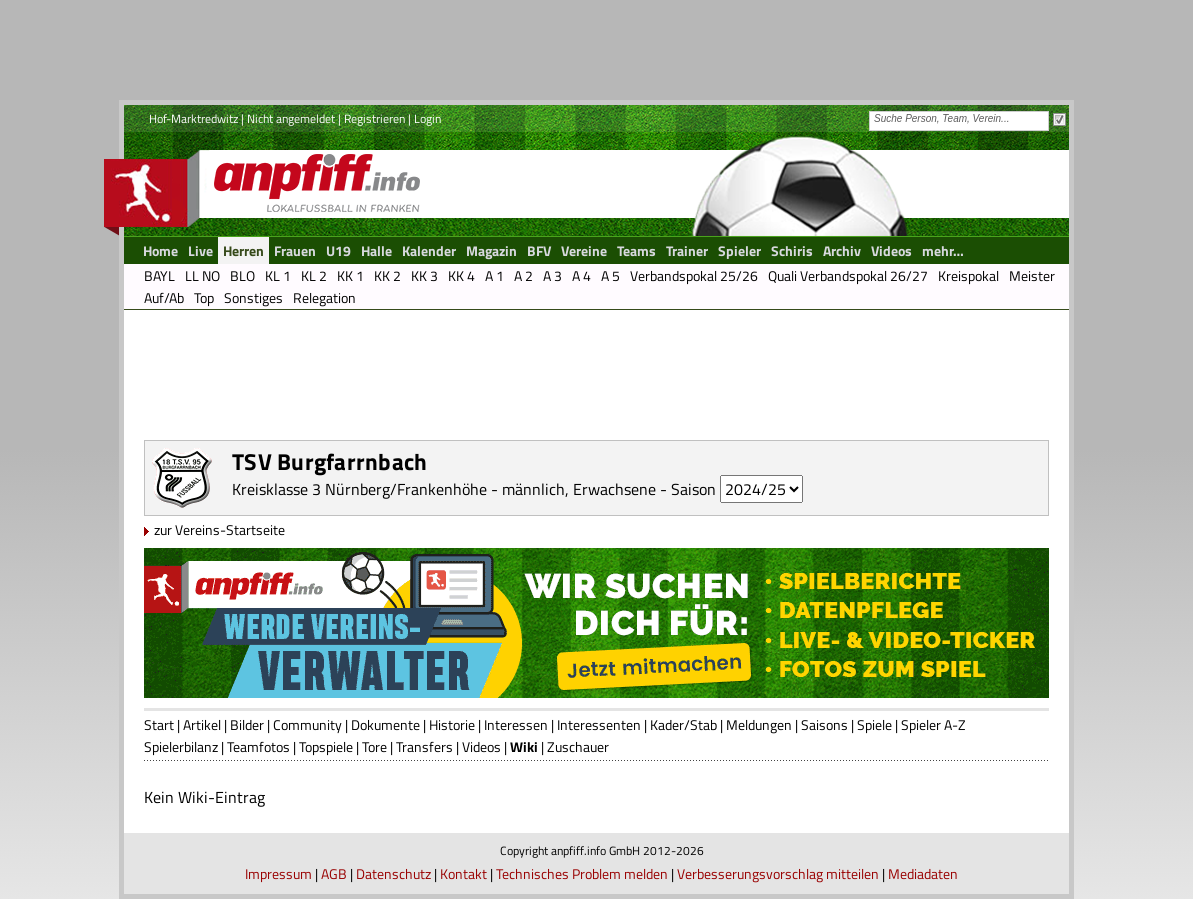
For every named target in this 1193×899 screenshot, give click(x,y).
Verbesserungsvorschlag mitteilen (778, 873)
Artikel (202, 724)
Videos (481, 746)
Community (307, 724)
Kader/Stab (683, 724)
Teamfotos (258, 746)
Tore (374, 746)
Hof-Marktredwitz (193, 118)
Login (427, 118)
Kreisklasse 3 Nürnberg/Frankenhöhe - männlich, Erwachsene (444, 489)
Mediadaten (923, 873)
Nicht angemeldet (291, 118)
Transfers (424, 746)
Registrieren (374, 118)
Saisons (824, 724)
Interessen (516, 724)
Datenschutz (393, 873)
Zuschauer (578, 746)
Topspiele (326, 746)
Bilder (247, 724)
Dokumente (385, 724)
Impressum (278, 873)
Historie (452, 724)
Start (159, 724)
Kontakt (463, 873)
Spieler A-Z (933, 724)
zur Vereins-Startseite (219, 529)
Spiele (874, 724)
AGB (334, 873)
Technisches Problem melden (582, 873)
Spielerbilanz (181, 746)
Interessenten (599, 724)
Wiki (524, 746)
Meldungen (759, 724)
